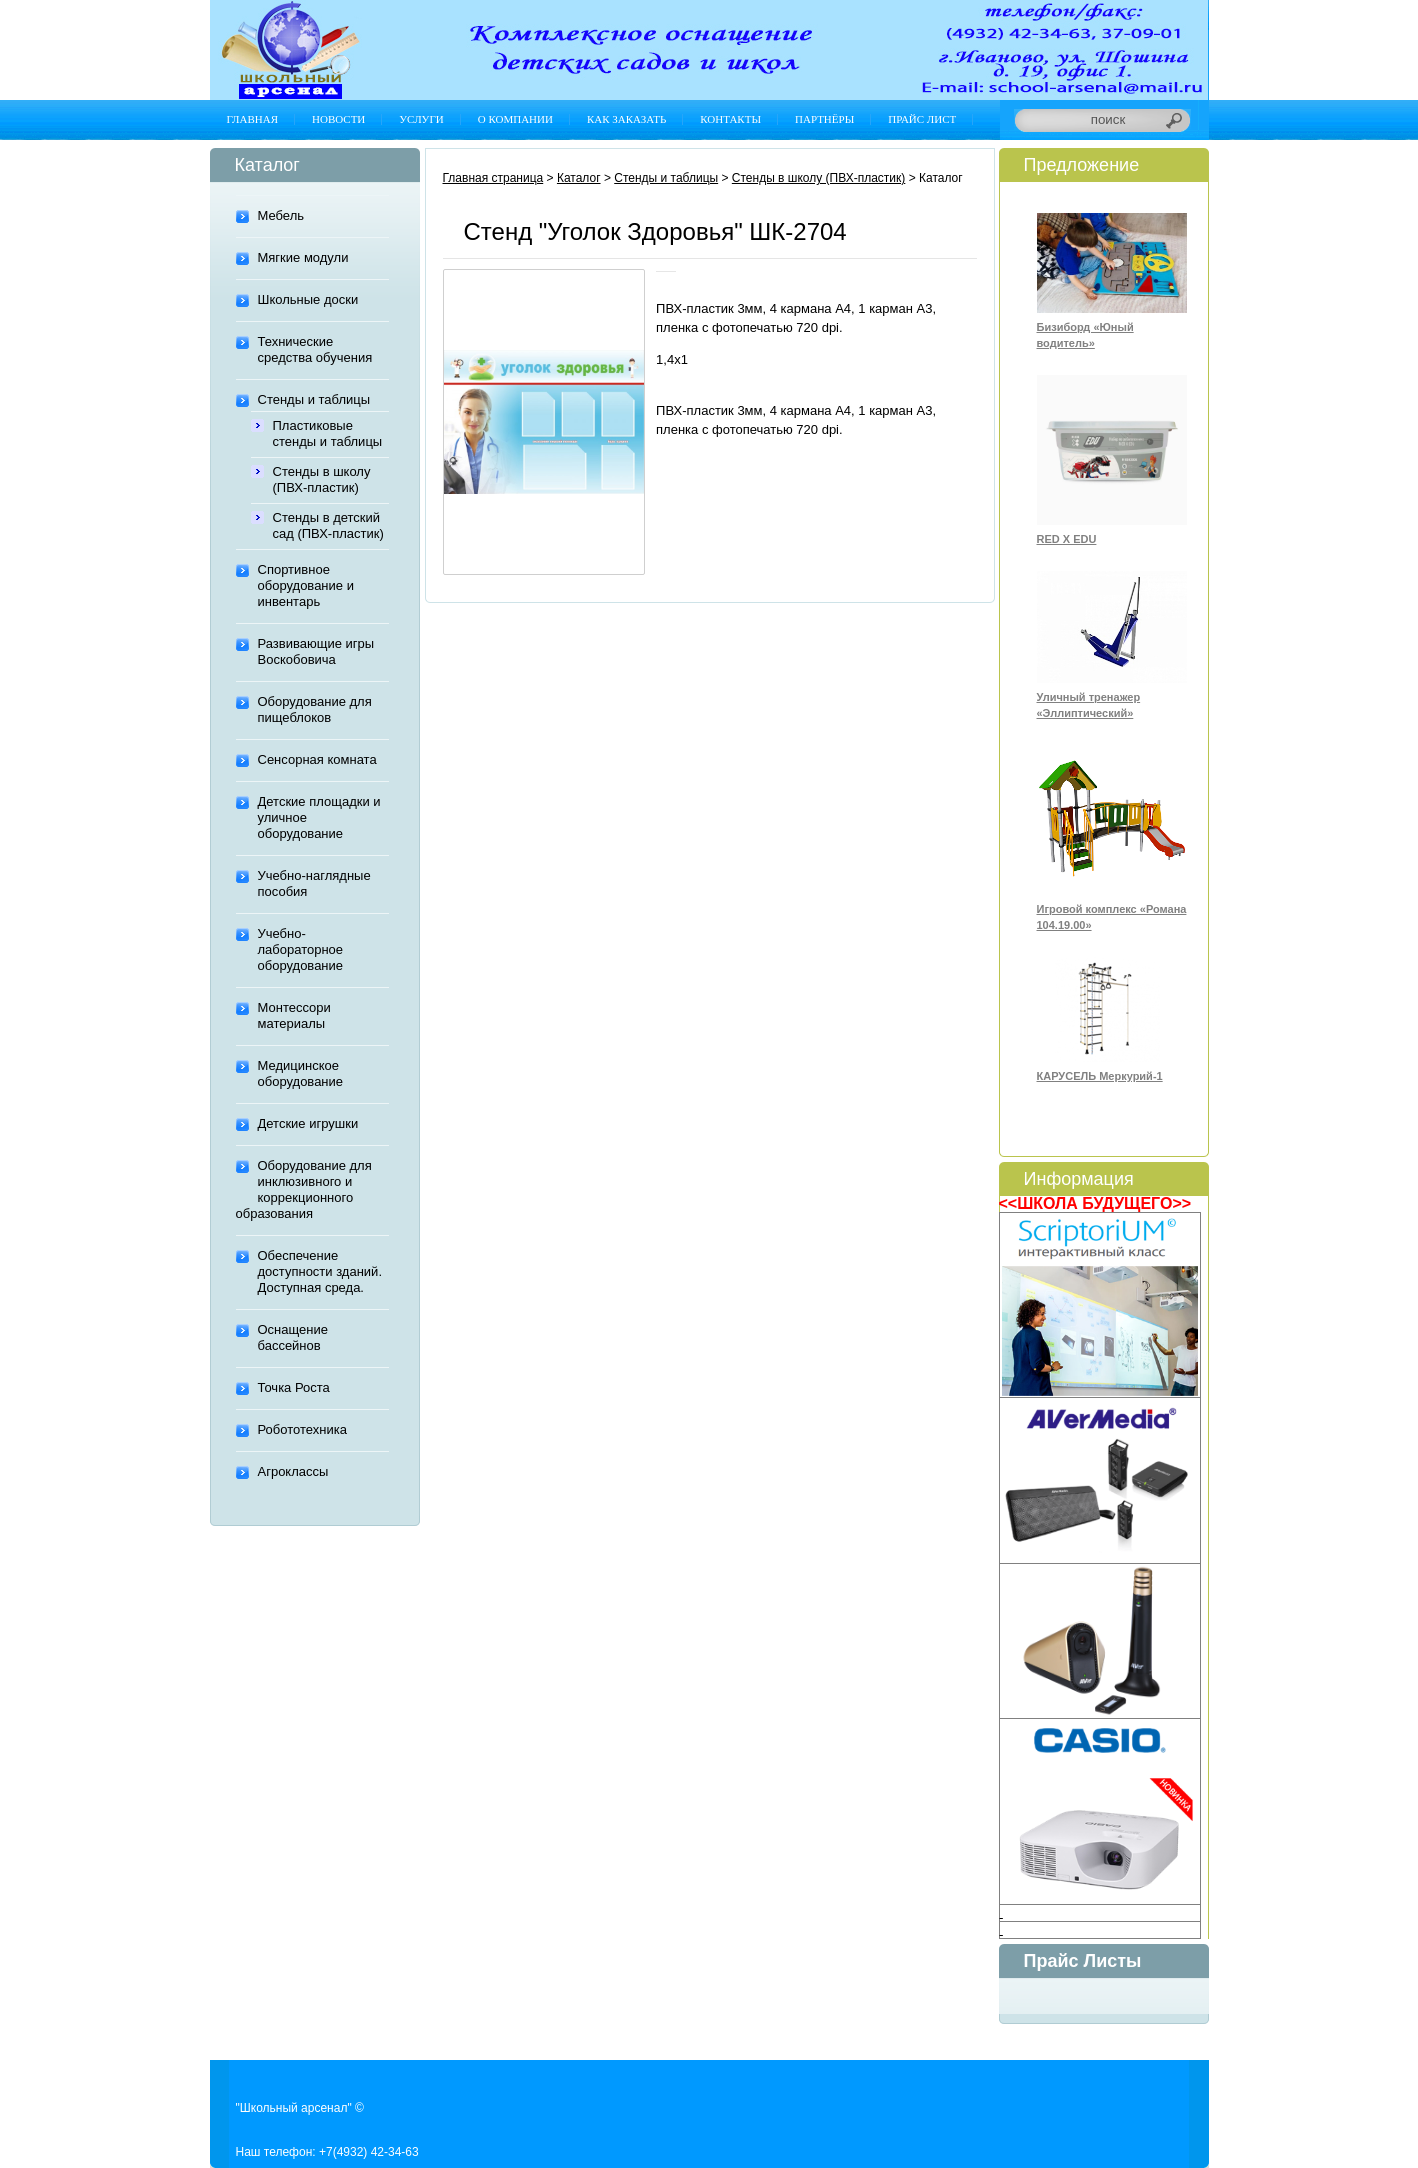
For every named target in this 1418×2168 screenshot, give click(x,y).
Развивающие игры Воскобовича (316, 651)
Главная (253, 119)
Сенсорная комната (317, 759)
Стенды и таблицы (314, 399)
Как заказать (626, 119)
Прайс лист (922, 119)
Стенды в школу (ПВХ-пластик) (322, 479)
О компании (515, 119)
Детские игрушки (308, 1123)
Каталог (579, 178)
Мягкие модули (303, 257)
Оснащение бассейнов (293, 1337)
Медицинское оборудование (301, 1073)
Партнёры (824, 119)
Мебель (281, 215)
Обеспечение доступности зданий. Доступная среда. (320, 1271)
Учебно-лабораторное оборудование (301, 949)
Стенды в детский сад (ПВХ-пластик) (328, 525)
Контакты (730, 119)
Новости (338, 119)
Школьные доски (308, 299)
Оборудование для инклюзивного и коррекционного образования (304, 1189)
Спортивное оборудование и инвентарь (306, 585)
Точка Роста (294, 1387)
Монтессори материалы (294, 1015)
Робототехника (302, 1429)
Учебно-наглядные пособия (314, 883)
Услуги (421, 119)
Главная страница (493, 178)
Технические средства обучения (315, 349)
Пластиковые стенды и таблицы (328, 433)
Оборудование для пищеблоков (315, 709)
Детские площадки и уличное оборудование (319, 817)
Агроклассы (293, 1471)
